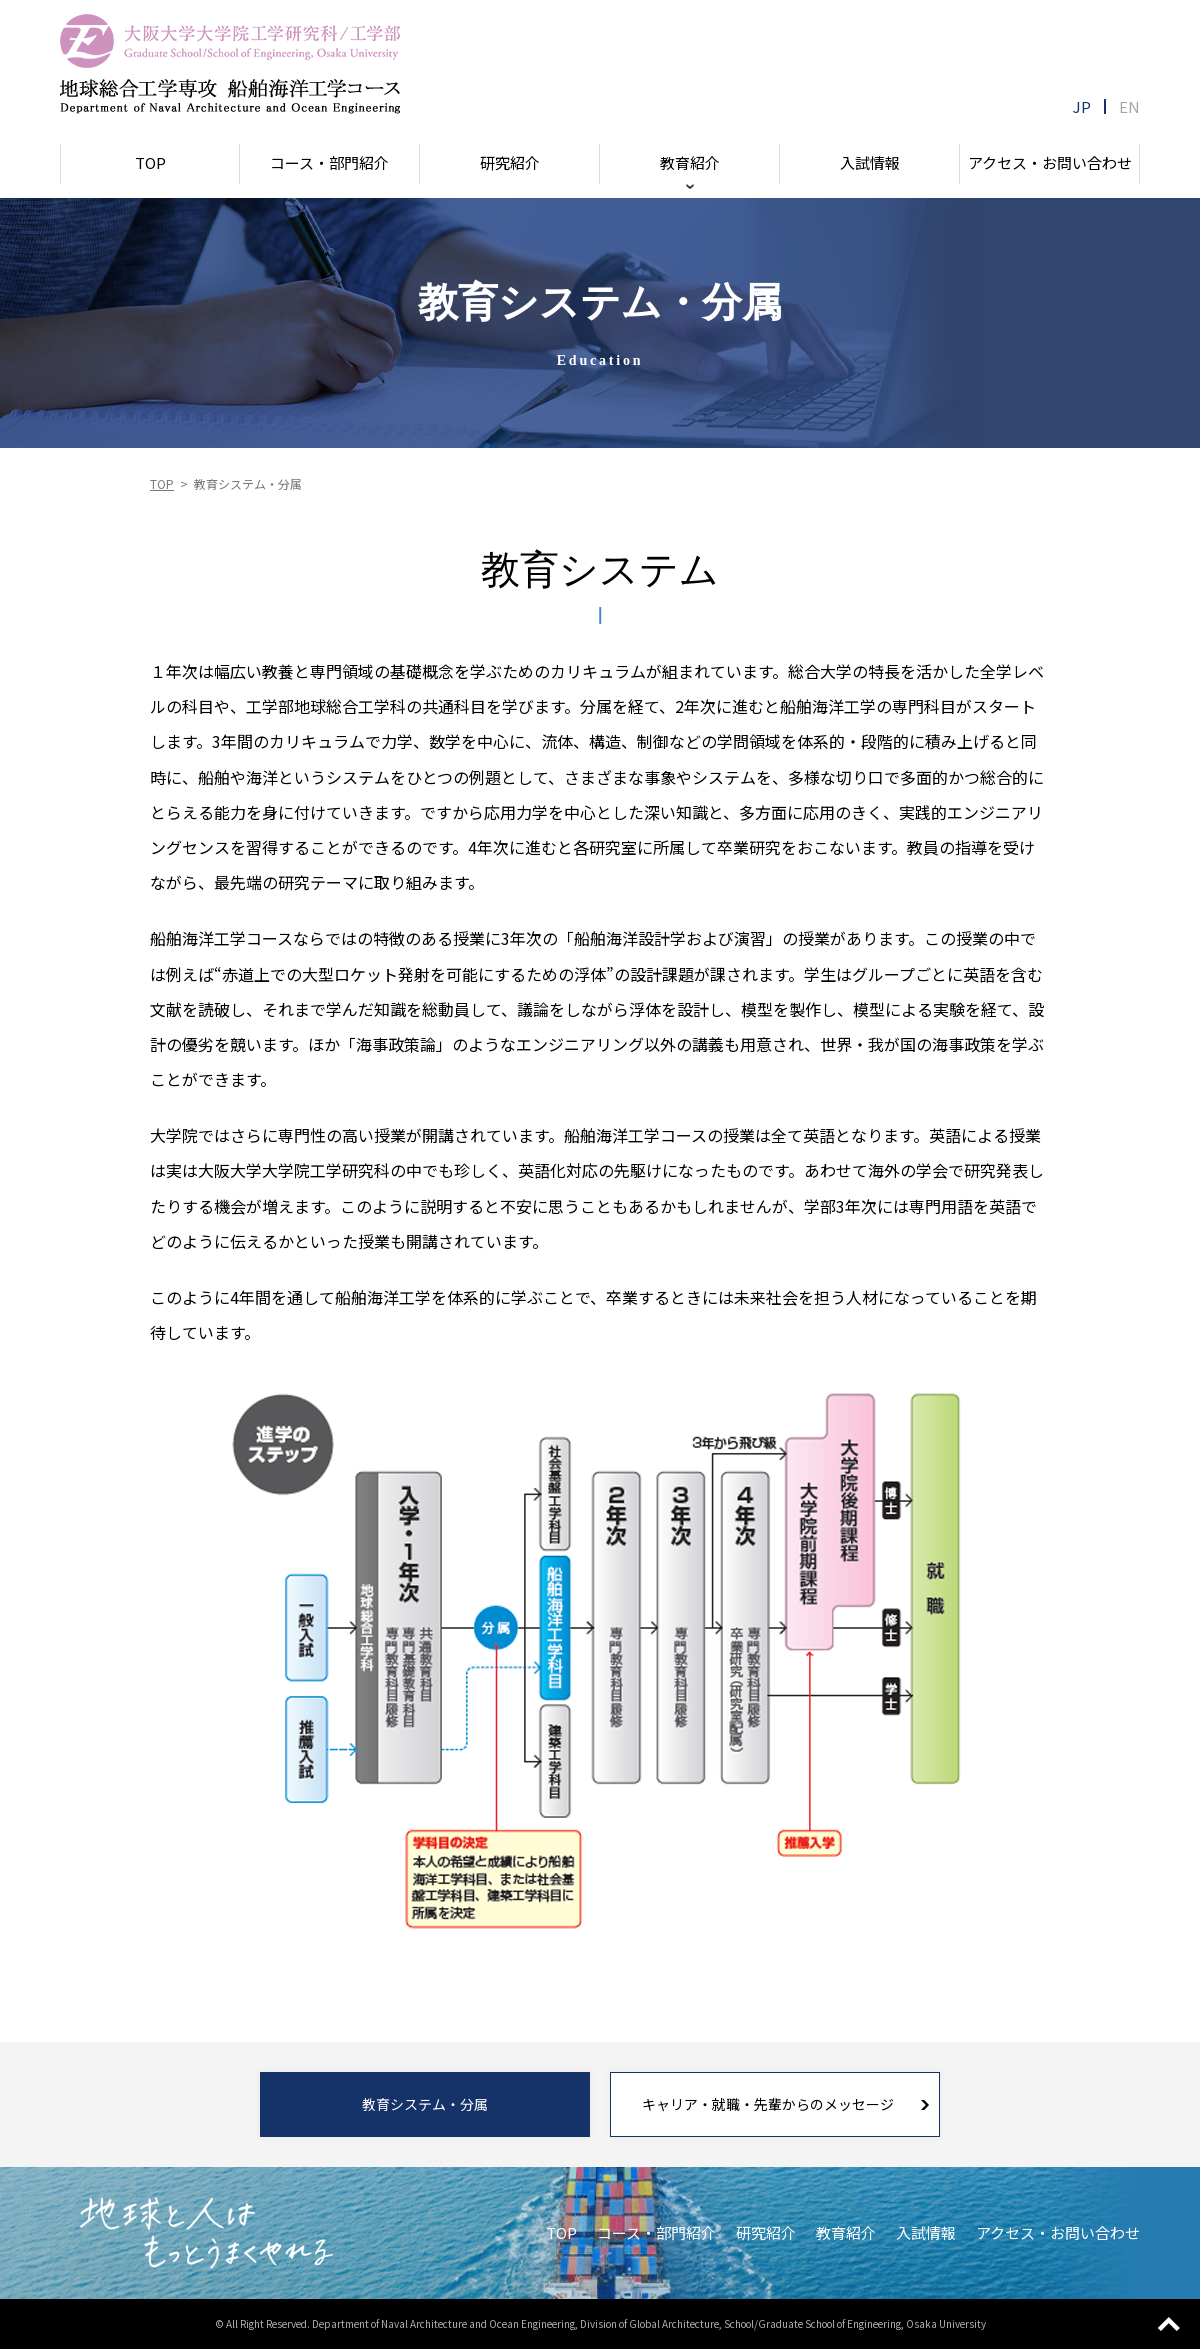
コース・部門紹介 (330, 162)
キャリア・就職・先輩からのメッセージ (768, 2104)
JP (1083, 106)
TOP (150, 162)
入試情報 (870, 162)
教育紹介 (690, 162)
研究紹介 (510, 162)
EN (1129, 106)
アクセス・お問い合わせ (1049, 162)
